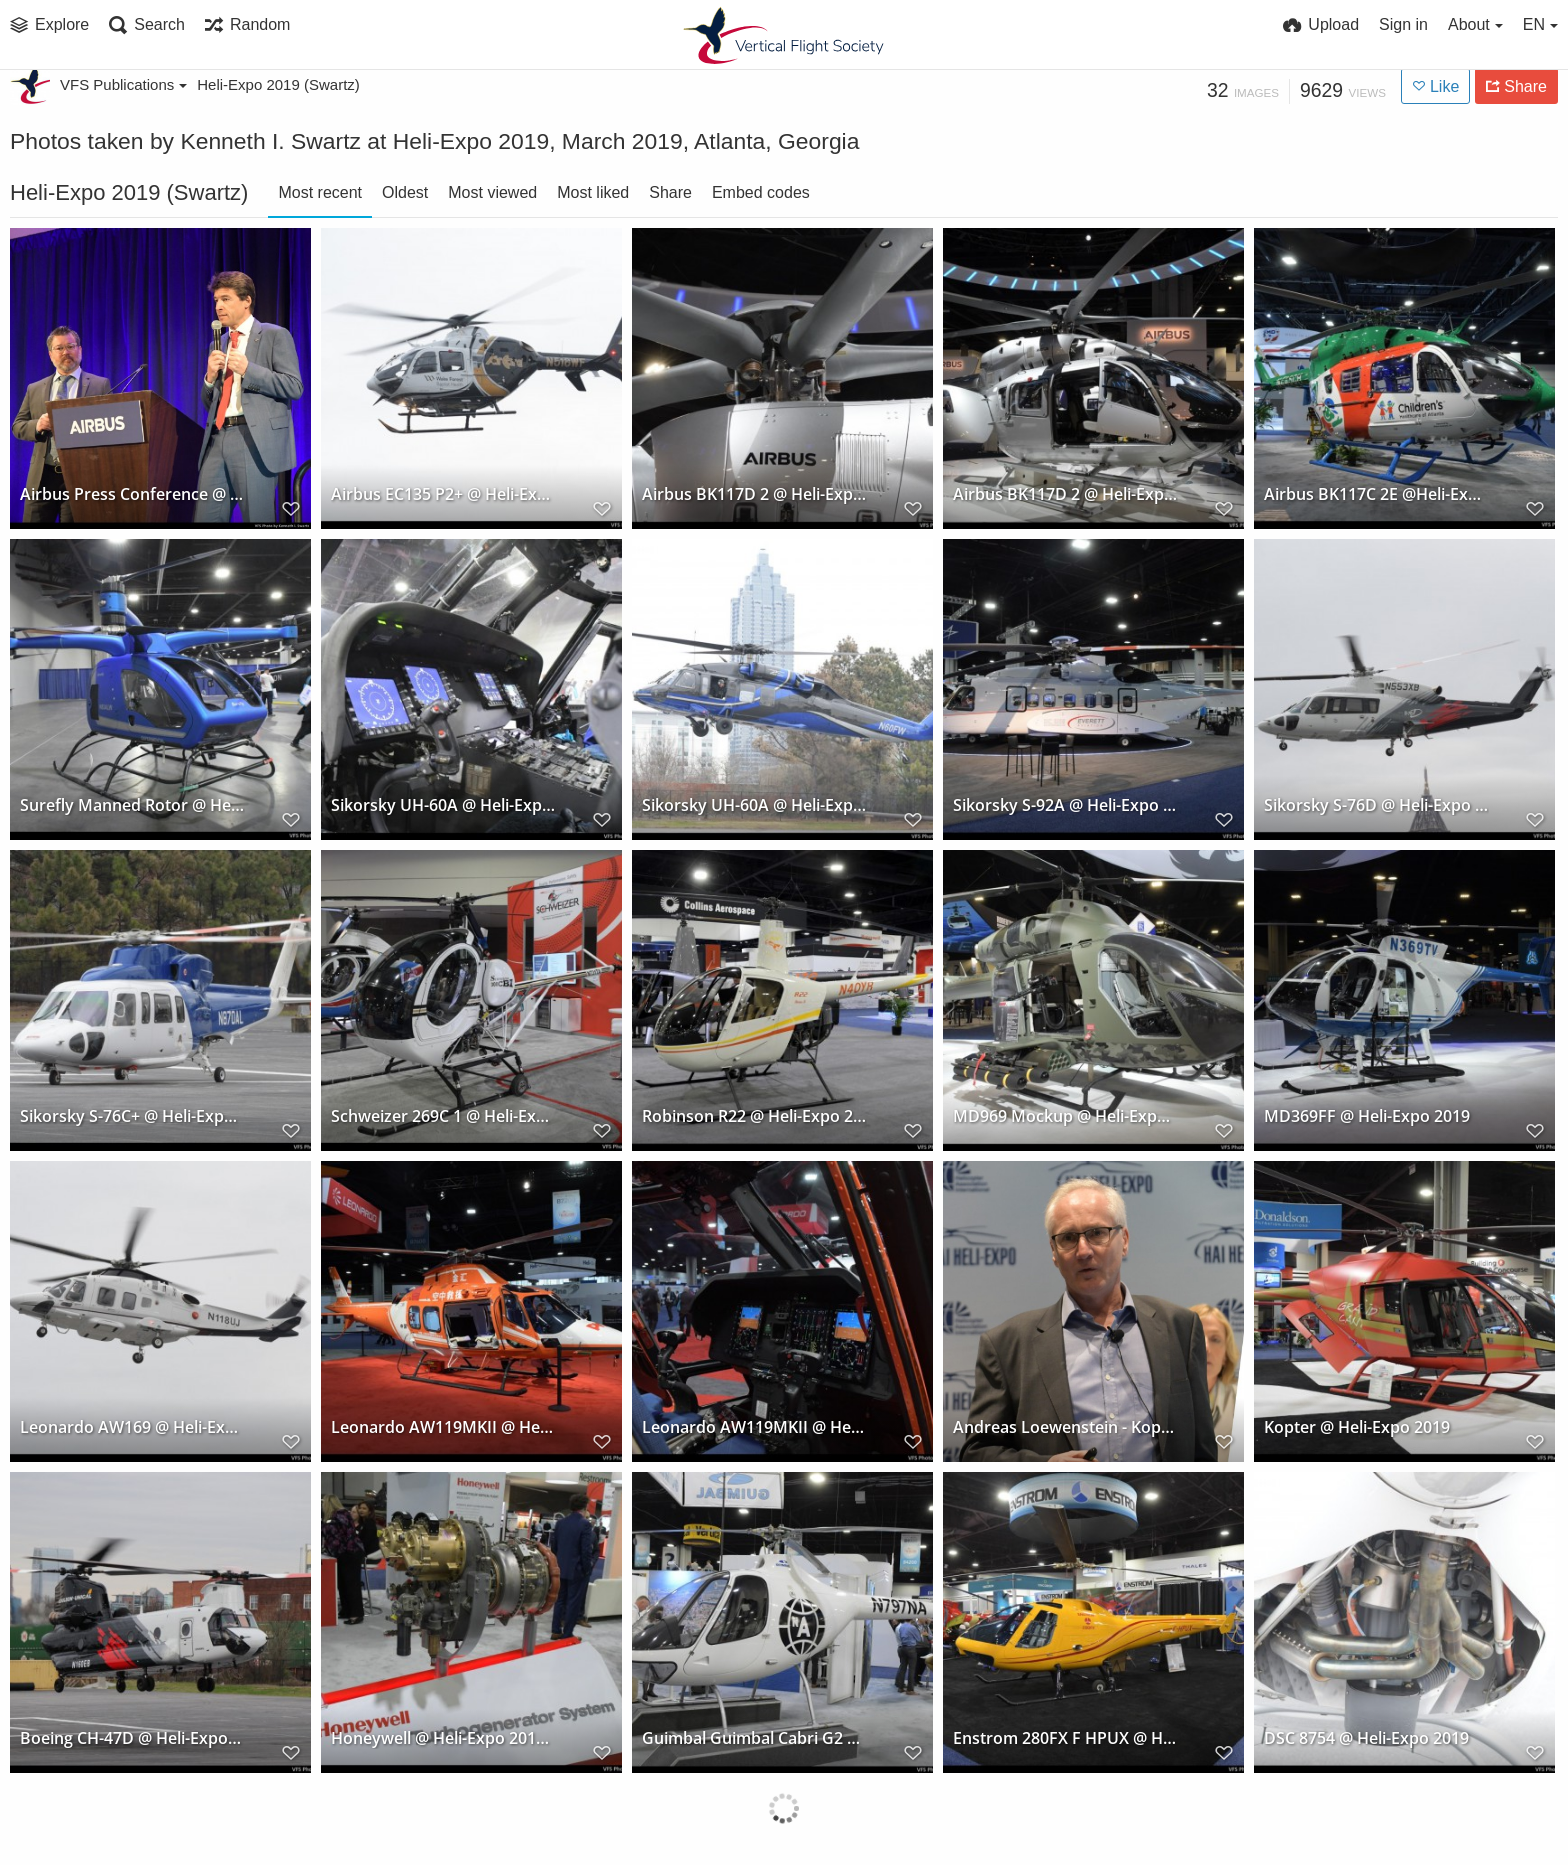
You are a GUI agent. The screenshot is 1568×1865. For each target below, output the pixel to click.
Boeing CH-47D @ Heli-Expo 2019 (132, 1738)
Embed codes (761, 192)
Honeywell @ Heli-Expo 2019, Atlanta (443, 1738)
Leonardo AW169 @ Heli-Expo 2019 (132, 1427)
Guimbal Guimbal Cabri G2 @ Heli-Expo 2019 (754, 1738)
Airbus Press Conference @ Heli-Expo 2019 (132, 494)
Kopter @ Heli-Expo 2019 (1357, 1427)
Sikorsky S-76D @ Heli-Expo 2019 (1376, 805)
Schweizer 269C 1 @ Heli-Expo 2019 (443, 1116)
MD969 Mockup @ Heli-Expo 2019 (1065, 1116)
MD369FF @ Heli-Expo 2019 (1367, 1116)
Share (670, 192)
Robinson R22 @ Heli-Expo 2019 (754, 1116)
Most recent (320, 192)
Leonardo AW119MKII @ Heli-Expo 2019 (443, 1427)
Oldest (405, 192)
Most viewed (492, 192)
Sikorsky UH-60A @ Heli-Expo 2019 (443, 805)
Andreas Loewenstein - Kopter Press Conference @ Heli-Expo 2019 (1065, 1427)
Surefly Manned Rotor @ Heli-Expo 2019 (132, 805)
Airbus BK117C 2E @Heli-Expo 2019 (1376, 494)
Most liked (593, 192)
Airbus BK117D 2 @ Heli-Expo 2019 (754, 494)
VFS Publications (123, 84)
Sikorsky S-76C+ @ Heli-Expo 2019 (132, 1116)
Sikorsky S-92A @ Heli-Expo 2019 (1065, 805)
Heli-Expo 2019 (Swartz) (278, 84)
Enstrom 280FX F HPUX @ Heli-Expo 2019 (1065, 1738)
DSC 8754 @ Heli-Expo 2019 (1366, 1738)
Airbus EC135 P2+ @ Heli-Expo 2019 (443, 494)
